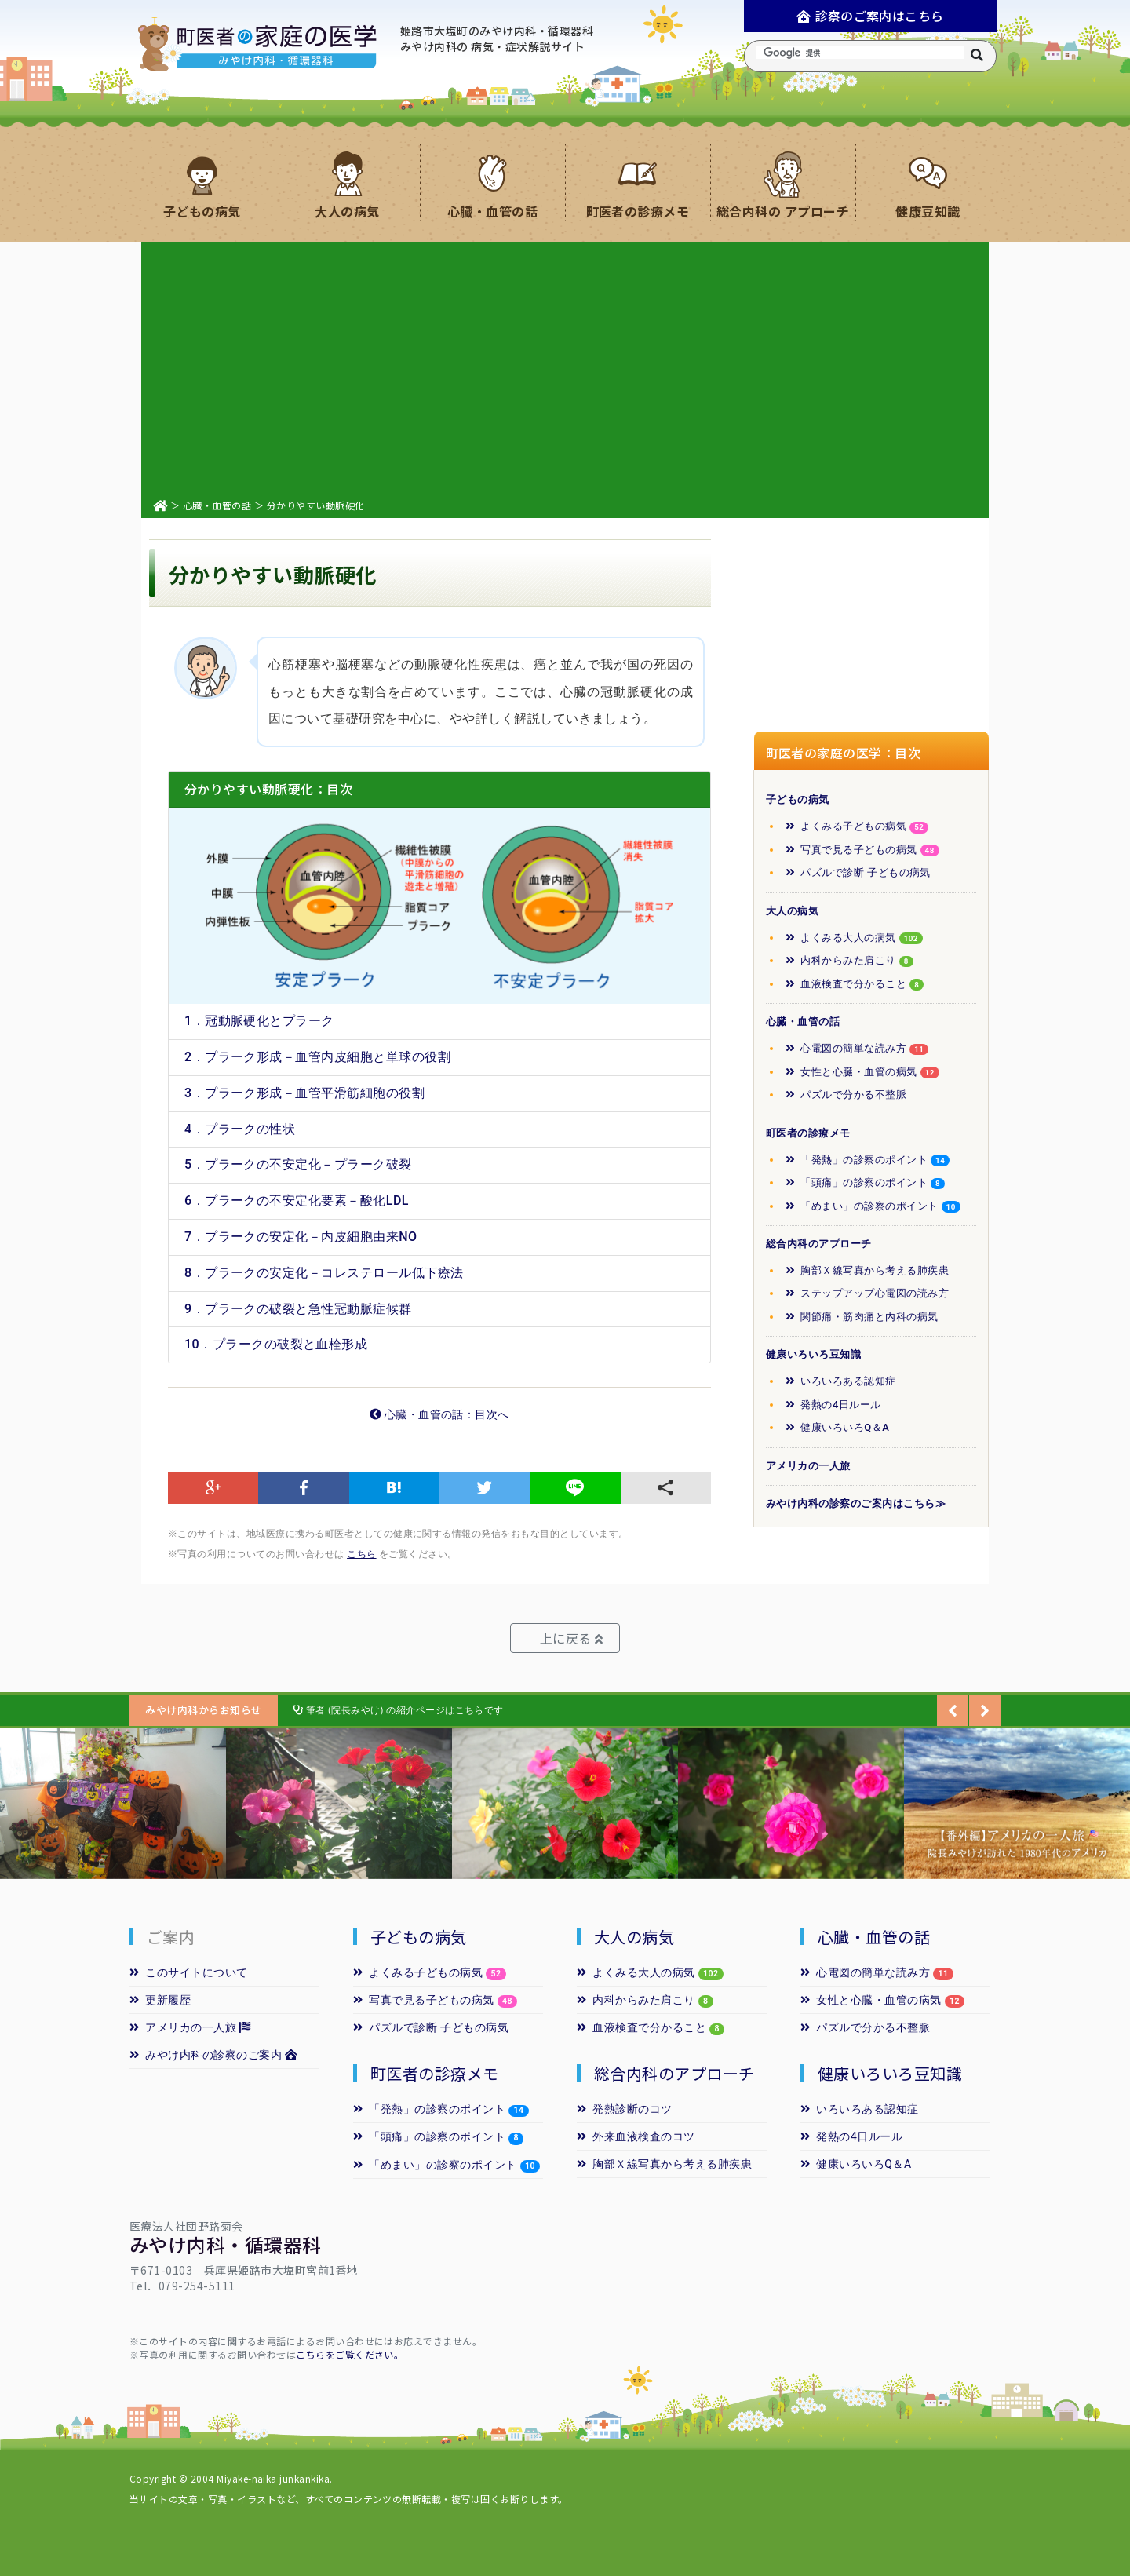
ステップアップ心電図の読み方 (867, 1293)
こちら (361, 1554)
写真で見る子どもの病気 (862, 850)
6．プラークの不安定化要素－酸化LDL (296, 1200)
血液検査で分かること (855, 984)
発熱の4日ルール (833, 1404)
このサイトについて (188, 1972)
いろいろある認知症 (841, 1381)
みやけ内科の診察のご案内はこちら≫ (856, 1503)
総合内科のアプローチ (819, 1244)
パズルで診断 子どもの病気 (858, 872)
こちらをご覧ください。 (349, 2354)
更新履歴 (160, 2000)
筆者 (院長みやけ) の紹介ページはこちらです (398, 1710)
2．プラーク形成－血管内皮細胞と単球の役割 (317, 1056)
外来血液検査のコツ (636, 2136)
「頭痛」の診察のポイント (865, 1183)
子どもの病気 (797, 799)
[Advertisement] (565, 367)
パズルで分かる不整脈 (846, 1094)
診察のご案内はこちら (870, 15)
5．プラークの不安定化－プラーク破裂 (298, 1164)
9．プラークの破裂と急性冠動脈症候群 (298, 1308)
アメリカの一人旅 (808, 1466)
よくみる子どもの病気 (857, 826)
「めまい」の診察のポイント (873, 1206)
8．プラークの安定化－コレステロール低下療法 (324, 1272)
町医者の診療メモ (808, 1133)
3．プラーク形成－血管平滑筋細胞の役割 (304, 1092)
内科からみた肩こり (849, 960)
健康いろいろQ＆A (837, 1427)
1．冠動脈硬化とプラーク (259, 1020)
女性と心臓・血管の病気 (862, 1072)
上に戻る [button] (571, 1638)
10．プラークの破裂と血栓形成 (275, 1344)
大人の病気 (792, 911)
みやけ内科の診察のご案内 (213, 2055)
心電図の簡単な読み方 (857, 1048)
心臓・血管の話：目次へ (439, 1414)
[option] (113, 1803)
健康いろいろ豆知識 (813, 1354)
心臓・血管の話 (217, 505)
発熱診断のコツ (625, 2109)
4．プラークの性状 (239, 1129)
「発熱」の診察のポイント (868, 1160)
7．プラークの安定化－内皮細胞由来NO (300, 1236)
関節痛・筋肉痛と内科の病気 (862, 1317)
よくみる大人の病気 (854, 938)
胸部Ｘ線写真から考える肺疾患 (867, 1270)
